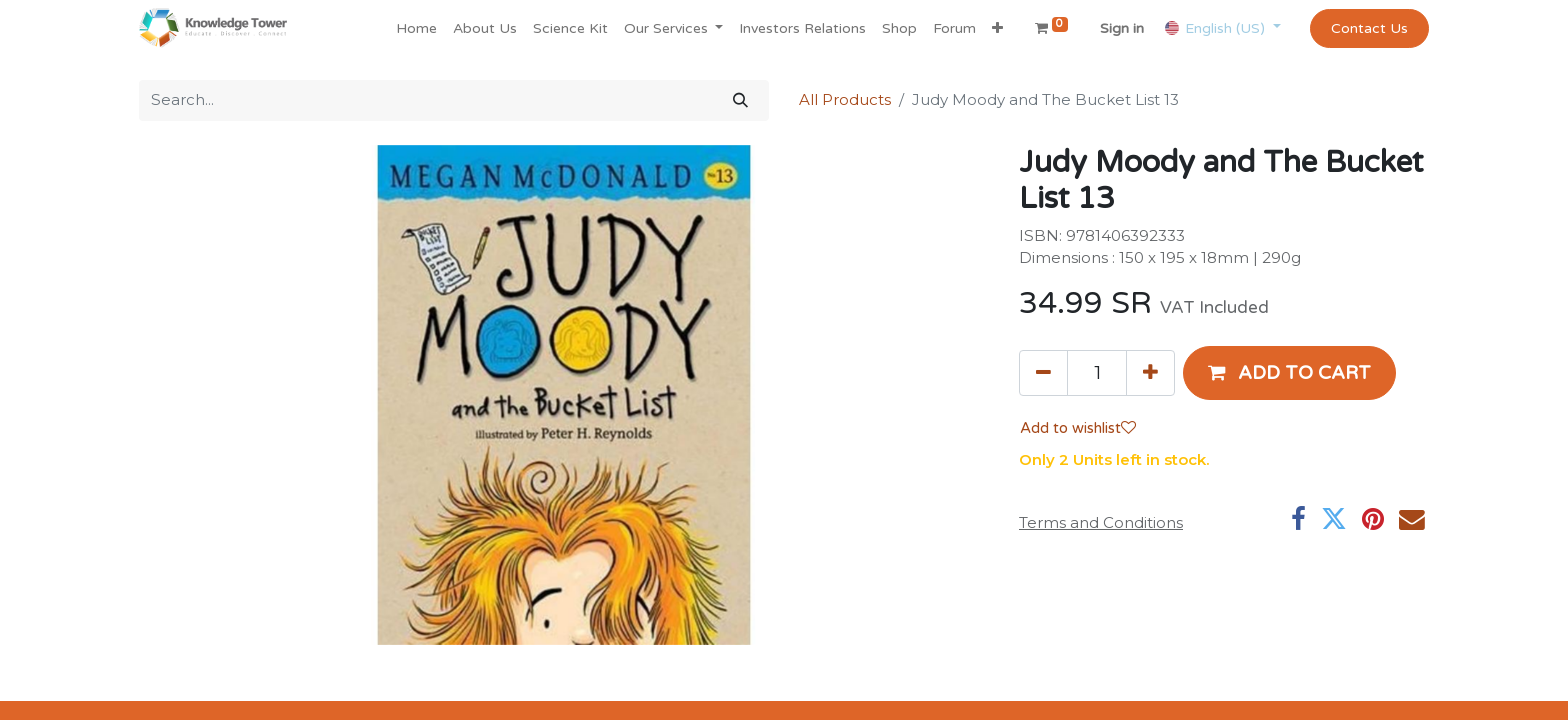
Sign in (1122, 28)
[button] (997, 28)
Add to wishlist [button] (1078, 428)
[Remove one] (1043, 373)
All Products (845, 99)
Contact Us (1369, 28)
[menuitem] (416, 28)
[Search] (740, 100)
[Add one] (1150, 373)
